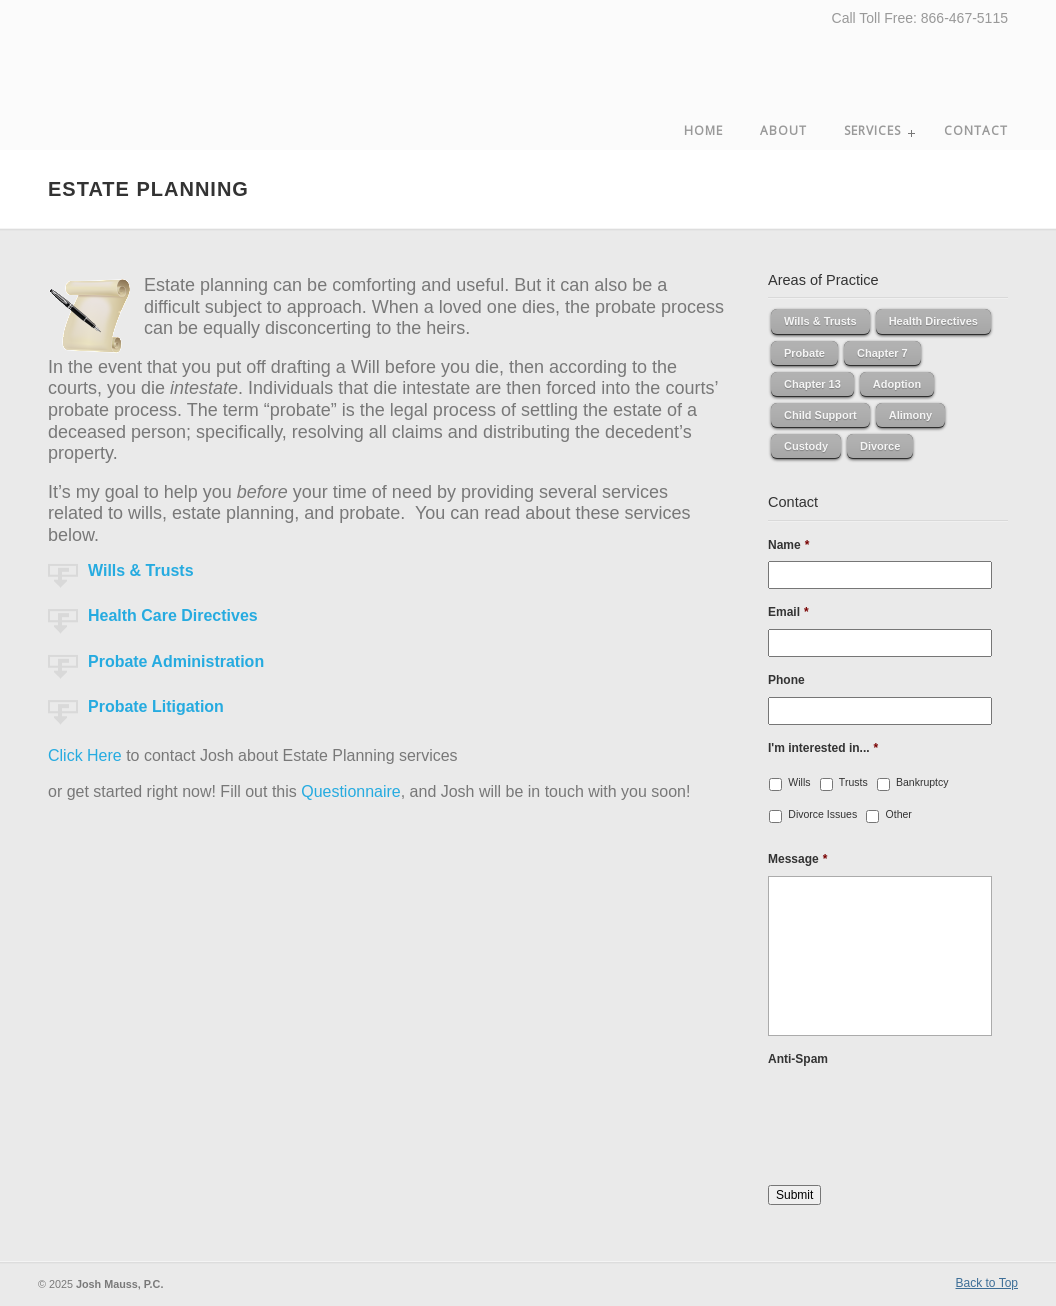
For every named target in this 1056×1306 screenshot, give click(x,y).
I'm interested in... (823, 748)
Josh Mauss (148, 71)
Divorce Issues (822, 814)
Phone (786, 680)
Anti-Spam (798, 1059)
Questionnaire (351, 791)
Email (788, 612)
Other (899, 814)
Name (788, 545)
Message (797, 859)
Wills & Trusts (141, 570)
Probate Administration (176, 661)
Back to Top (987, 1283)
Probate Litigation (156, 706)
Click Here (85, 755)
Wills (799, 782)
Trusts (853, 782)
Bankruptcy (922, 782)
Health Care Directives (173, 615)
